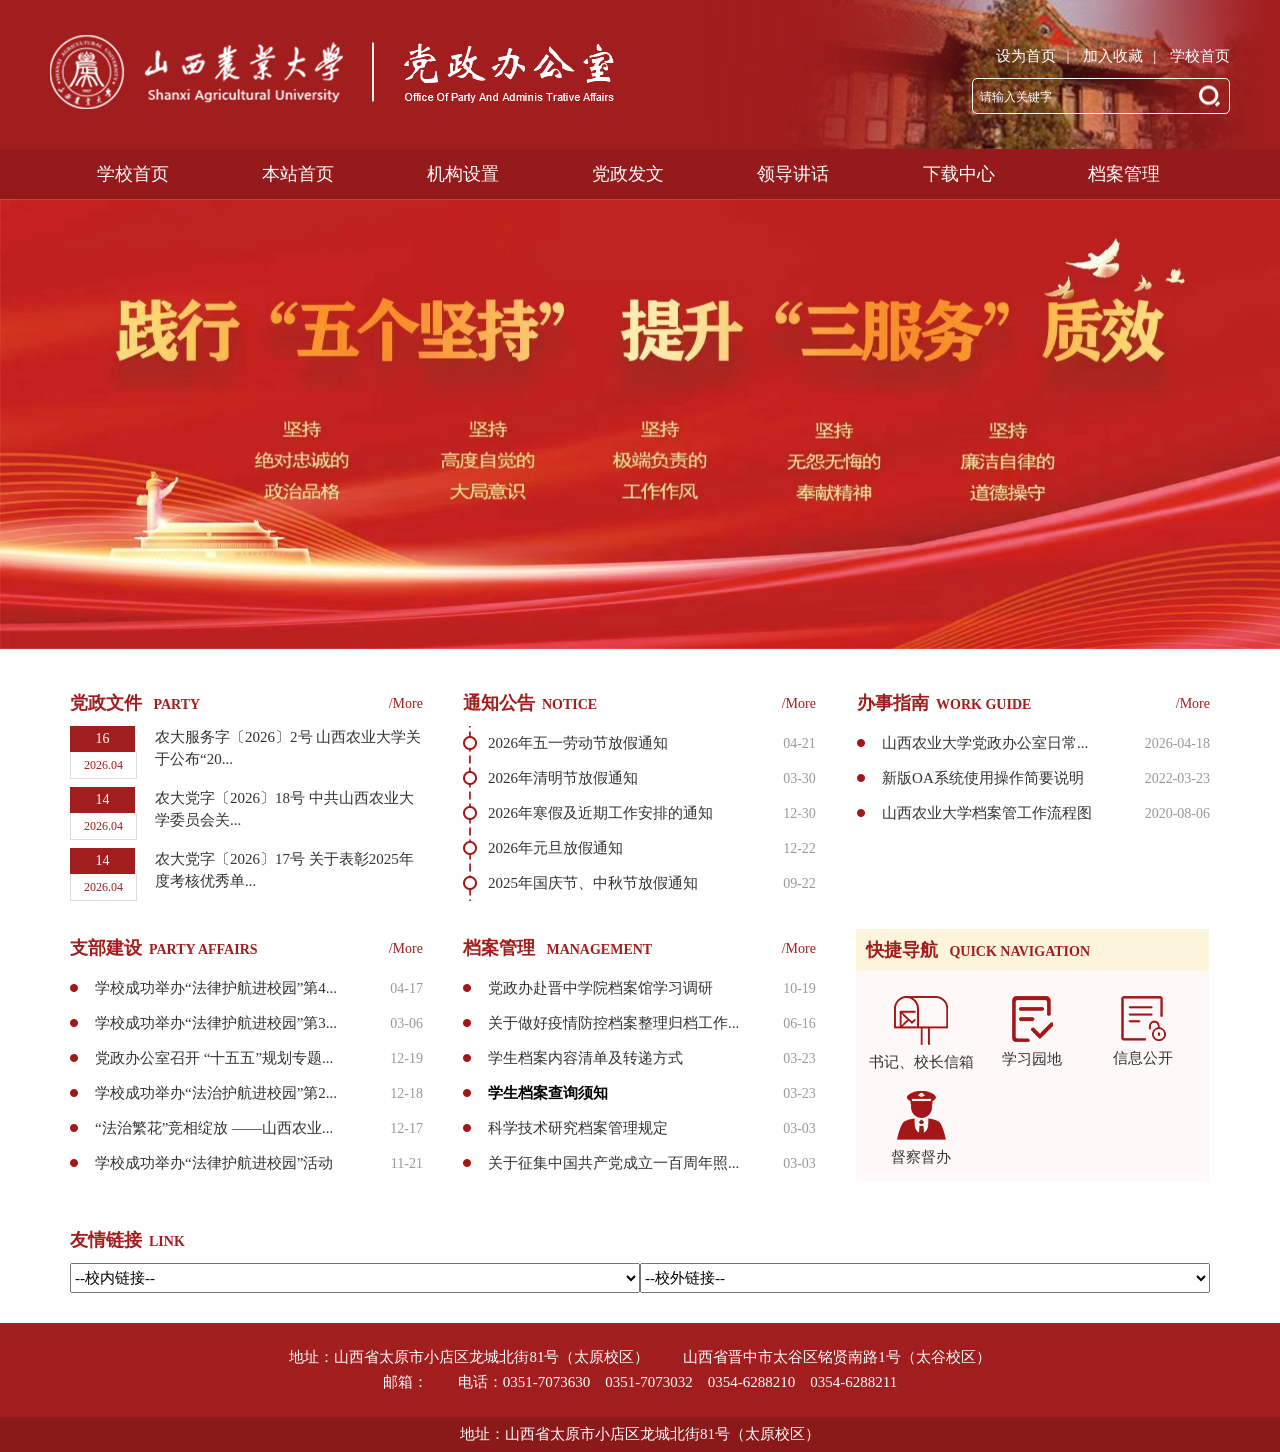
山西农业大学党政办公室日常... (985, 743)
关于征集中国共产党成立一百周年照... (613, 1163)
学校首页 (1200, 56)
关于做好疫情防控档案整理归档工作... (613, 1023)
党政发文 (628, 87)
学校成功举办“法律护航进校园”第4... (216, 988)
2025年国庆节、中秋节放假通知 (593, 883)
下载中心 (959, 87)
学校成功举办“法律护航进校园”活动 (214, 1163)
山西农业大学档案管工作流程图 (987, 813)
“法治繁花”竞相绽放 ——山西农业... (214, 1128)
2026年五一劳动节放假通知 (578, 743)
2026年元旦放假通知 (555, 848)
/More (406, 703)
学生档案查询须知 (548, 1093)
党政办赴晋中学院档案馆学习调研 (600, 988)
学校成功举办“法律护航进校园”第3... (216, 1023)
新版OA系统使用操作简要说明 (983, 778)
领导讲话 (793, 87)
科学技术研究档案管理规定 (578, 1128)
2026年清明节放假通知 (563, 778)
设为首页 (1026, 56)
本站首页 (298, 87)
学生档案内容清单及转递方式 (585, 1058)
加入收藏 (1113, 56)
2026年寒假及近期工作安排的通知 (600, 813)
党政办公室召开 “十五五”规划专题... (214, 1058)
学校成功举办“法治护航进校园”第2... (216, 1093)
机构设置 (463, 87)
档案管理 (1124, 87)
